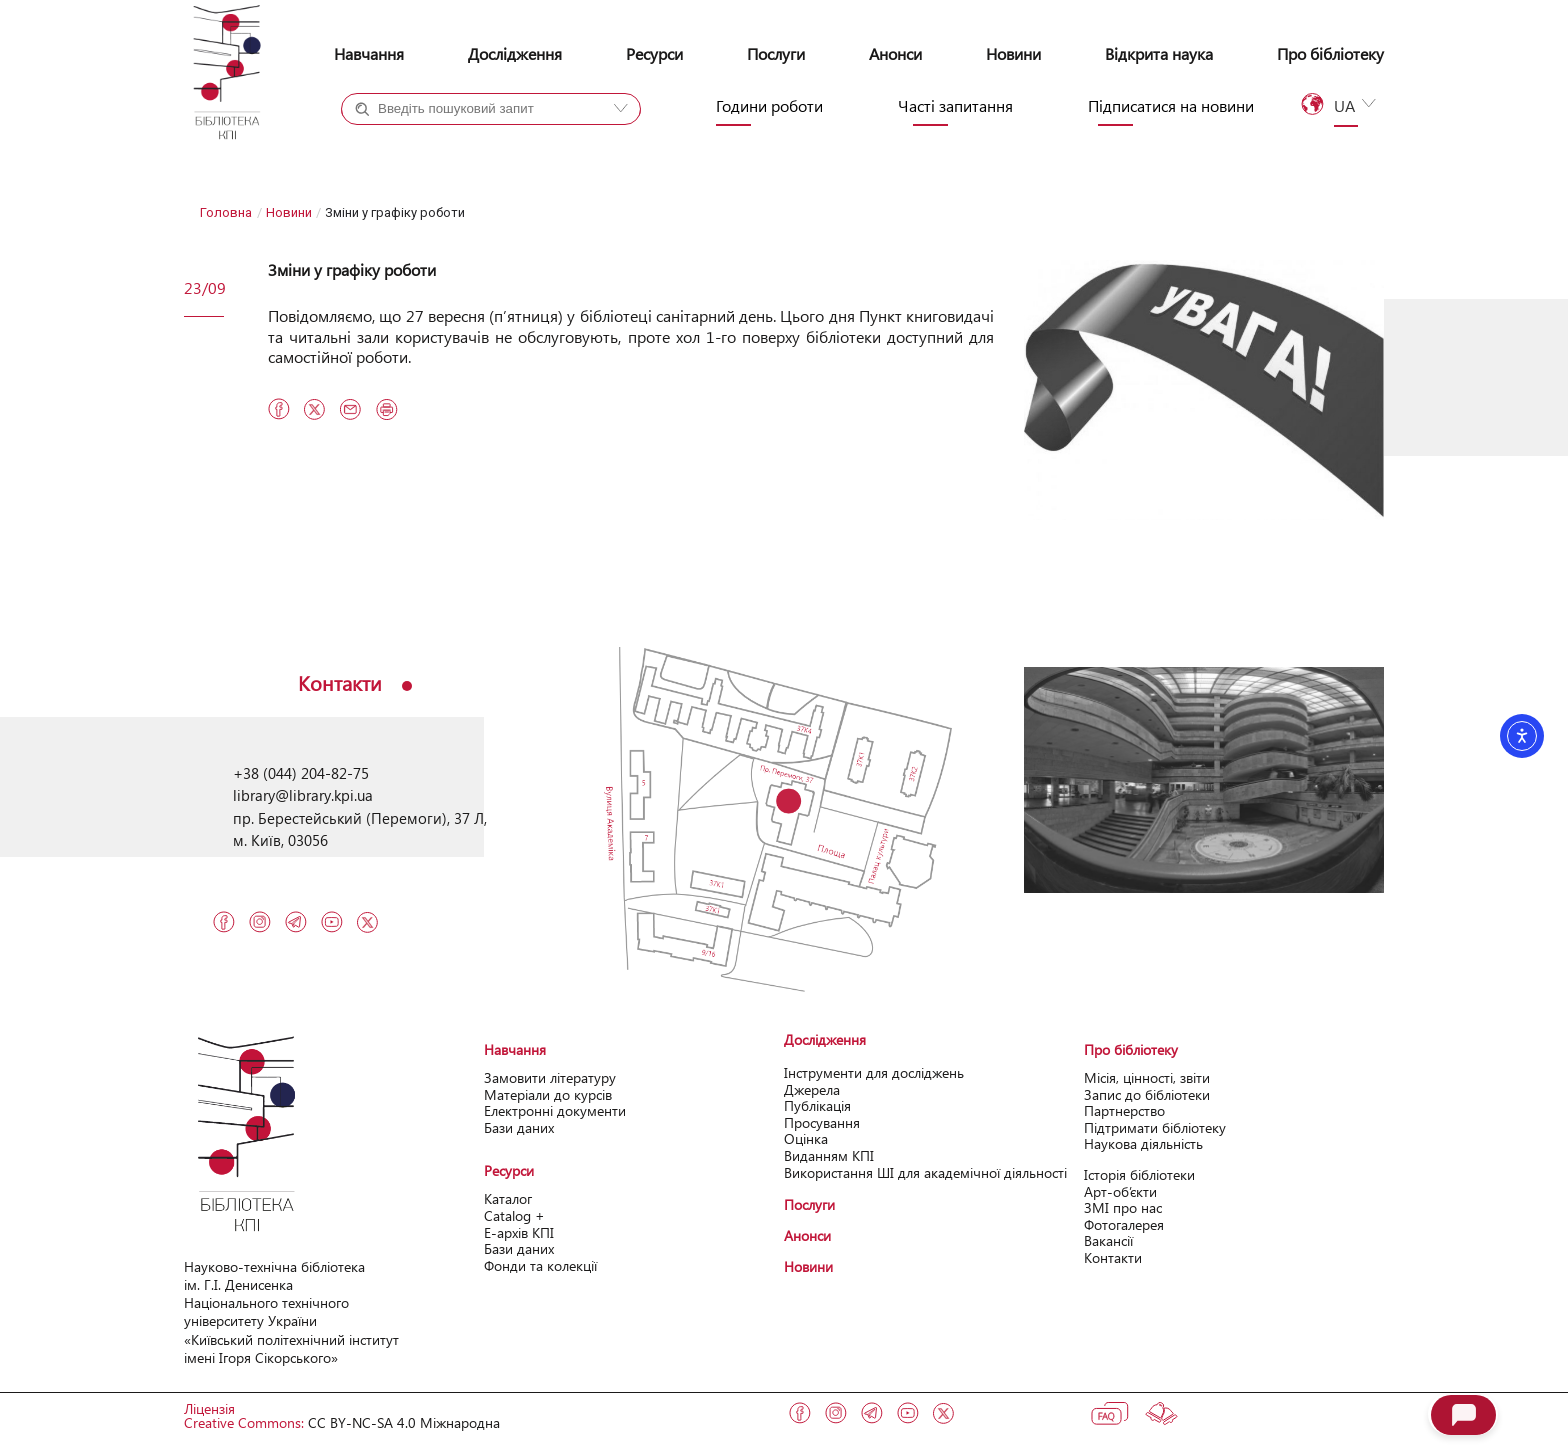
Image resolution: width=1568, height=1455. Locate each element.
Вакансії (1108, 1240)
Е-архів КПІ (519, 1232)
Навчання (369, 53)
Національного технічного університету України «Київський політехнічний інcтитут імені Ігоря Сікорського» (291, 1330)
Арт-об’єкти (1120, 1191)
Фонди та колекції (540, 1265)
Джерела (812, 1089)
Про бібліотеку (1330, 53)
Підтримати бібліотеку (1155, 1127)
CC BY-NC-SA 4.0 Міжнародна (404, 1422)
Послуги (776, 53)
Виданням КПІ (829, 1155)
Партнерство (1124, 1110)
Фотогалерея (1124, 1224)
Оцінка (806, 1138)
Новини (1013, 53)
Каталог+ (408, 145)
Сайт (532, 145)
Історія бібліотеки (1139, 1174)
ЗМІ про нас (1123, 1207)
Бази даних (519, 1127)
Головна (226, 212)
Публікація (817, 1105)
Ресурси (654, 53)
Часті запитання (955, 106)
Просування (822, 1122)
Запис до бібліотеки (1147, 1094)
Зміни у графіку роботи (352, 269)
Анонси (895, 53)
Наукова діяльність (1143, 1143)
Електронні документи (555, 1110)
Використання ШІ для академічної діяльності (925, 1172)
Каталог (508, 1198)
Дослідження (515, 53)
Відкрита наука (1159, 53)
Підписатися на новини (1171, 106)
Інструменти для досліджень (874, 1072)
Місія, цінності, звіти (1147, 1077)
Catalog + (514, 1215)
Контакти (1113, 1257)
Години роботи (769, 106)
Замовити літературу (550, 1077)
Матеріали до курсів (548, 1094)
